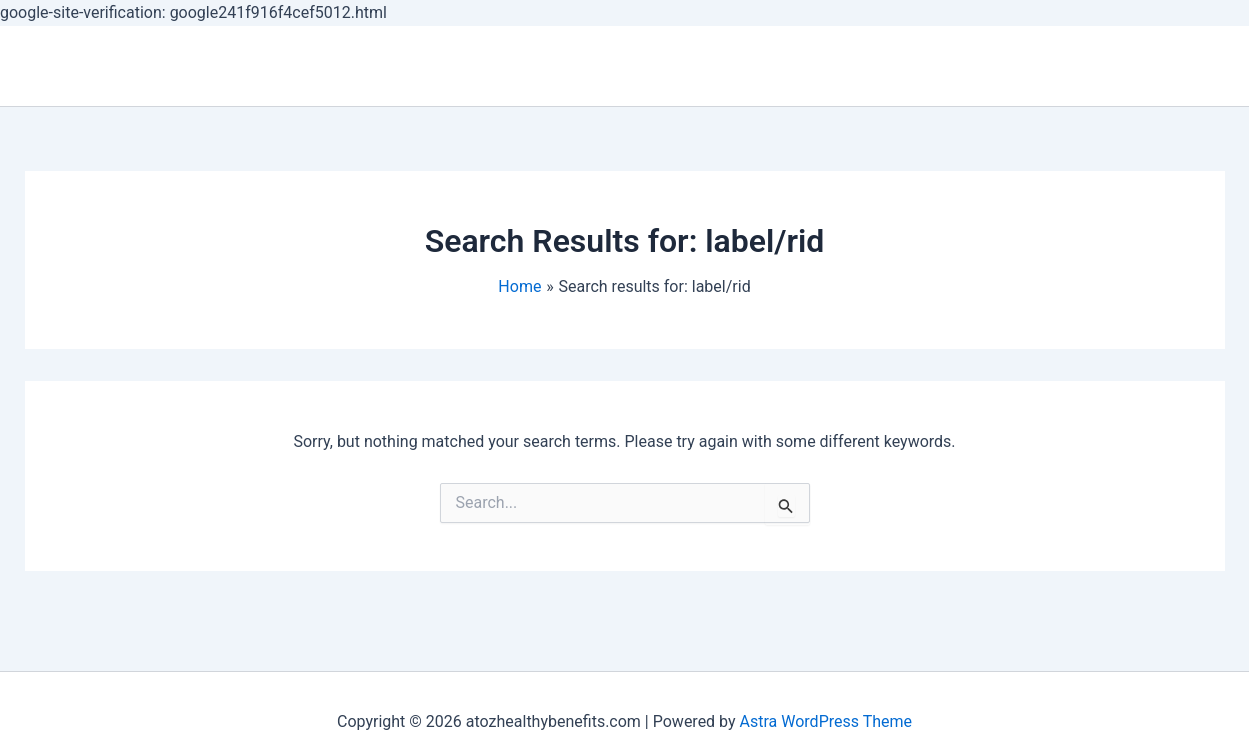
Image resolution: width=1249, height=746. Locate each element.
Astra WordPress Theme (826, 721)
